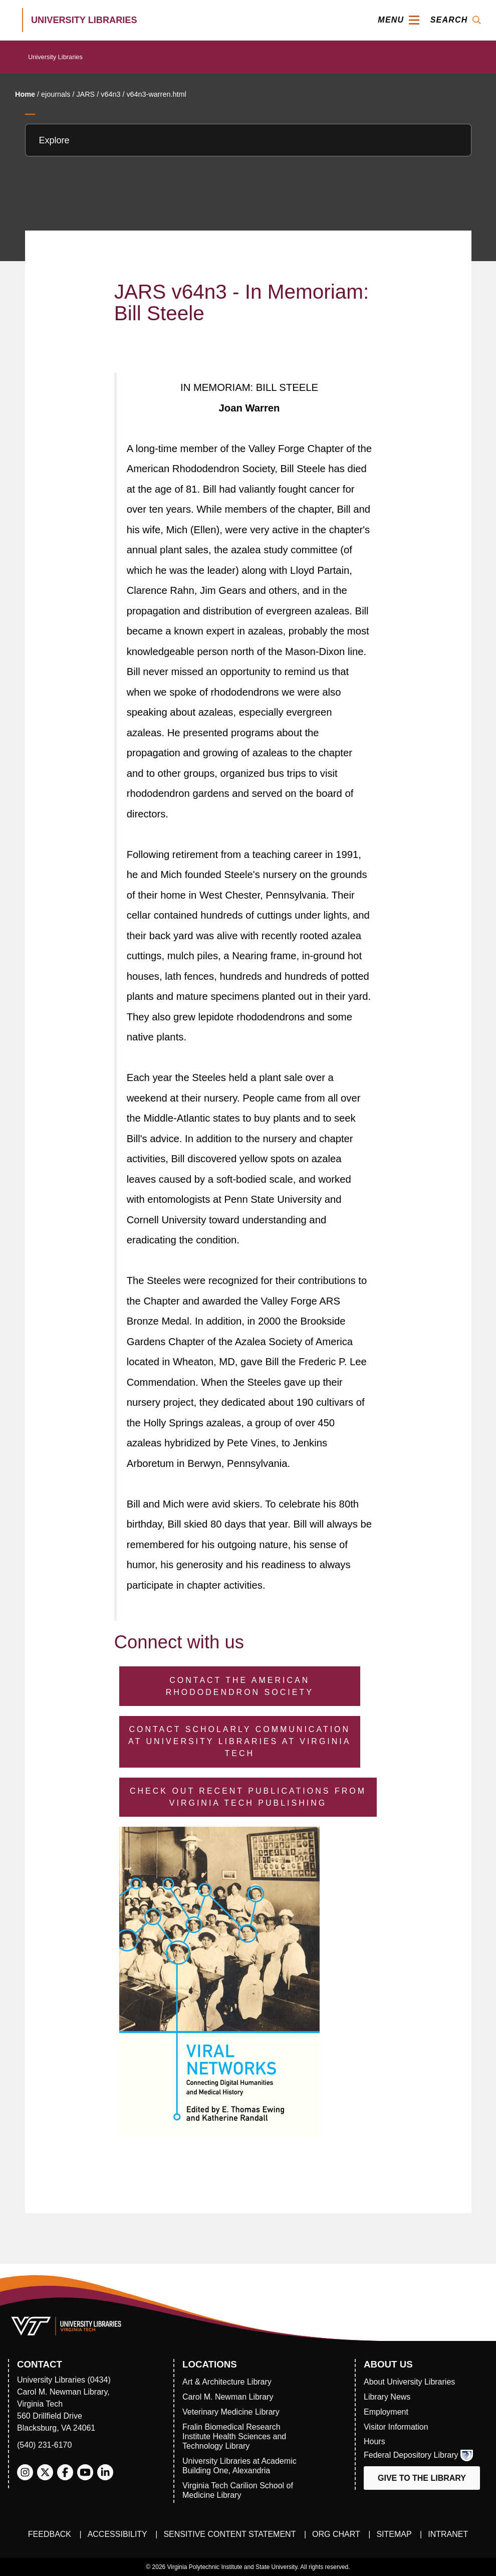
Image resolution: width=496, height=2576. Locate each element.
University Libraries (55, 57)
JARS (85, 94)
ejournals (55, 94)
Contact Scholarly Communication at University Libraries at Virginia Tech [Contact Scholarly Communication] (239, 1741)
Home (25, 94)
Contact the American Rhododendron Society (240, 1686)
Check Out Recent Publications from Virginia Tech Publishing (248, 1797)
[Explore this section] (248, 140)
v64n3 (110, 94)
